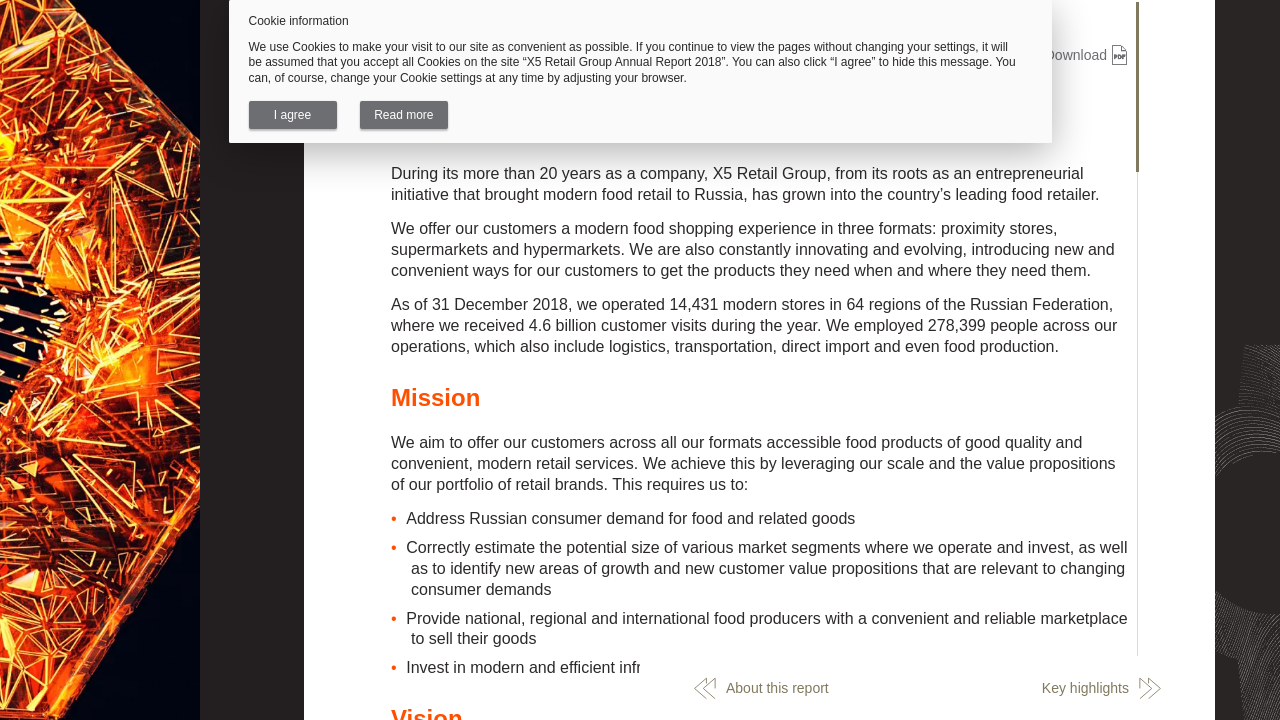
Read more (403, 115)
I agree (292, 115)
